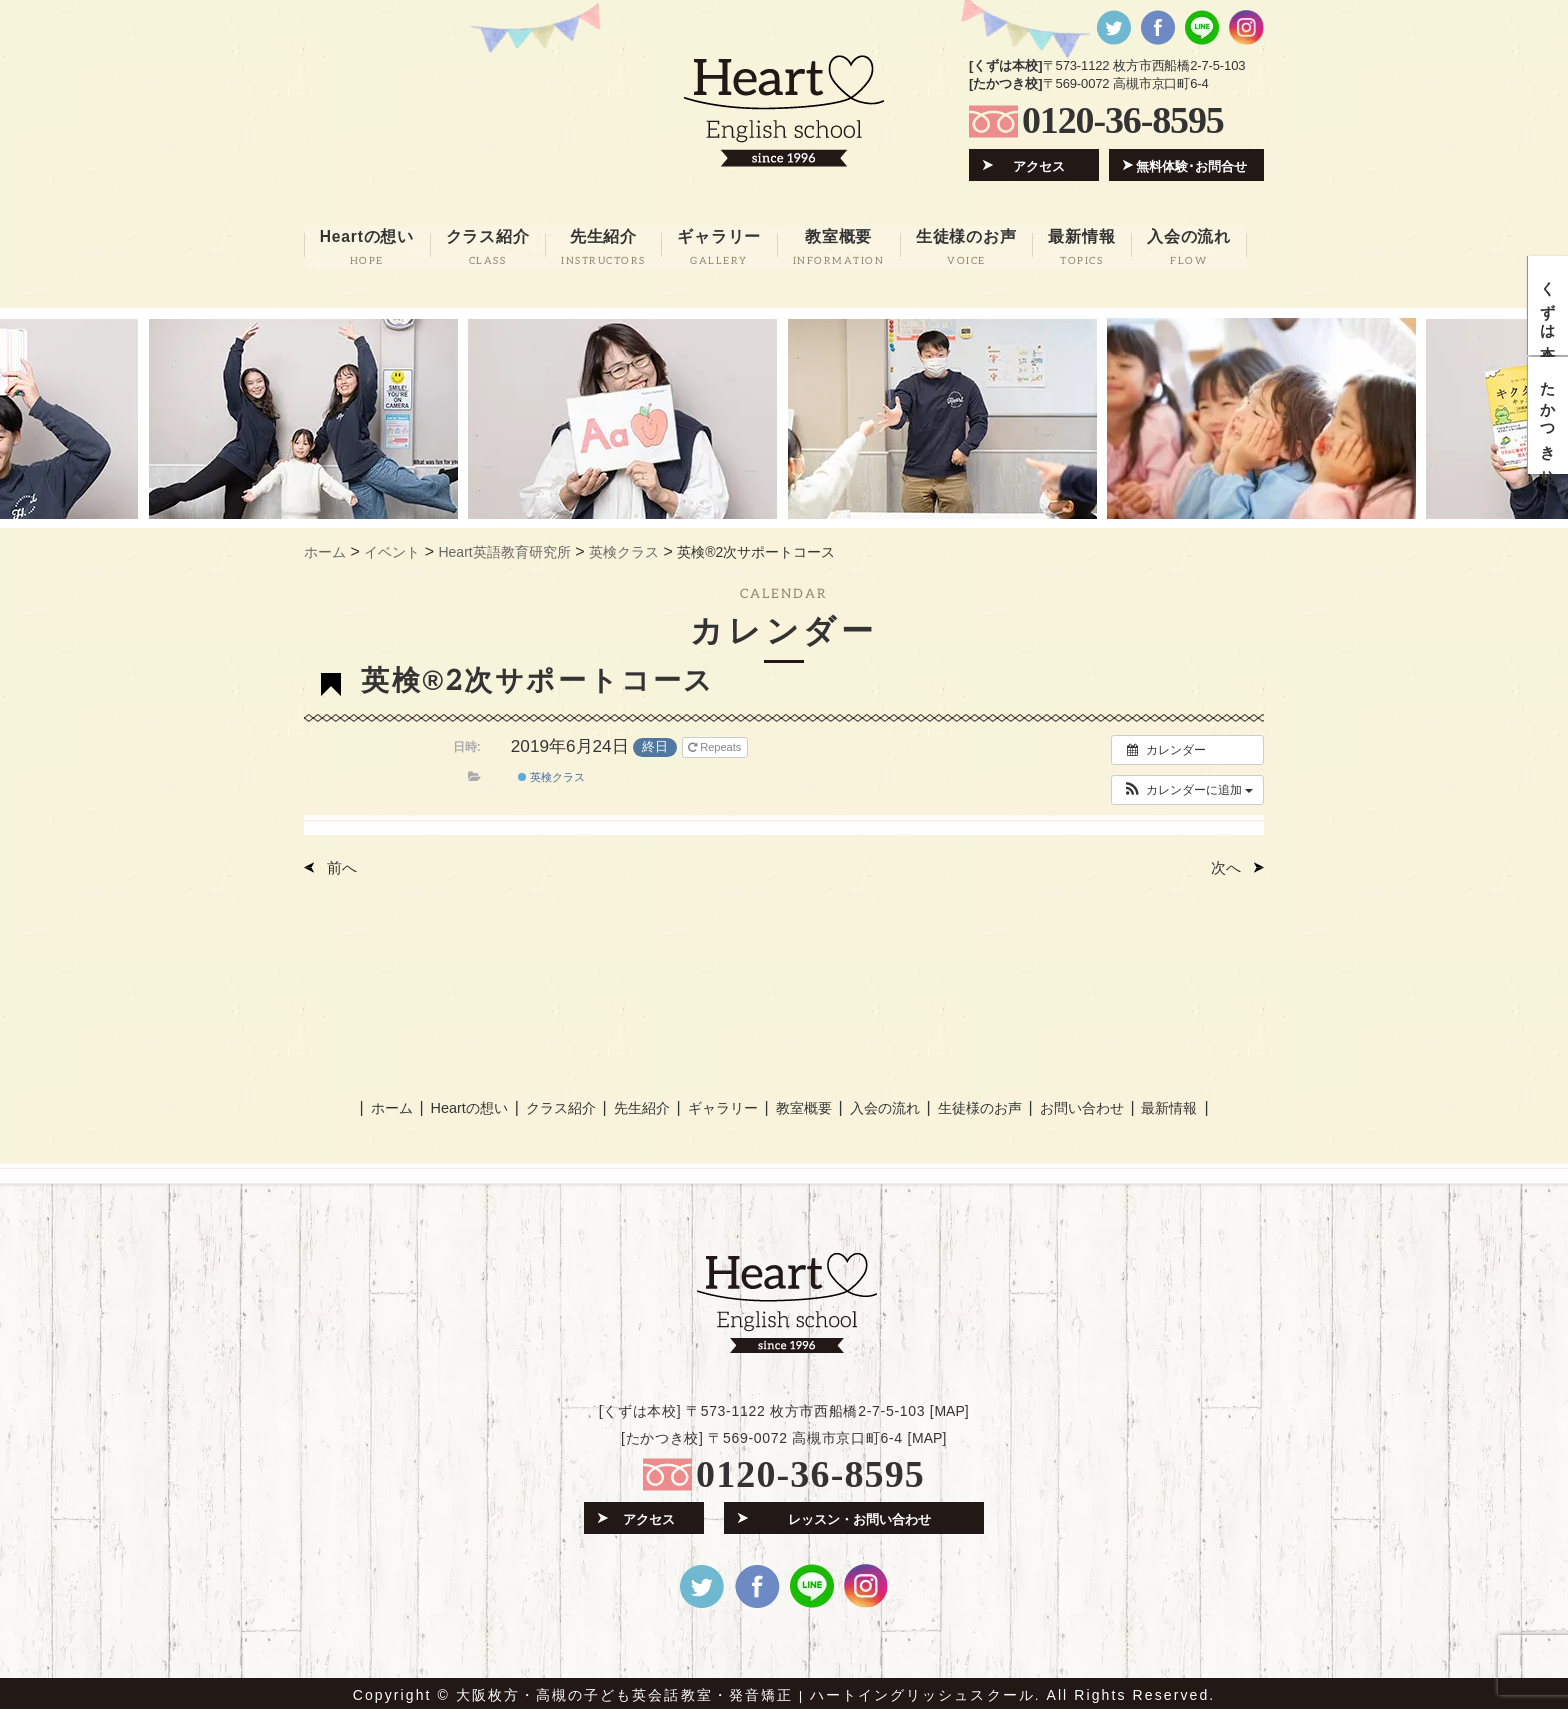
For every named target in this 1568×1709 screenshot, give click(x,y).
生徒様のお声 (980, 1103)
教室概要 (802, 1103)
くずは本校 (1548, 307)
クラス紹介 (556, 1103)
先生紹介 (639, 1103)
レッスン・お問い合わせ (859, 1514)
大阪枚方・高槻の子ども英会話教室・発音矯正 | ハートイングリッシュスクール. (748, 1691)
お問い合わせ (1084, 1103)
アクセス (1040, 165)
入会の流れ (883, 1103)
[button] (1187, 787)
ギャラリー (720, 1103)
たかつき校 (1548, 420)
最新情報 (1174, 1103)
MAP (949, 1407)
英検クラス (551, 774)
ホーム (386, 1103)
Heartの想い (465, 1103)
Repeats (716, 744)
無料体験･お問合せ (1192, 165)
